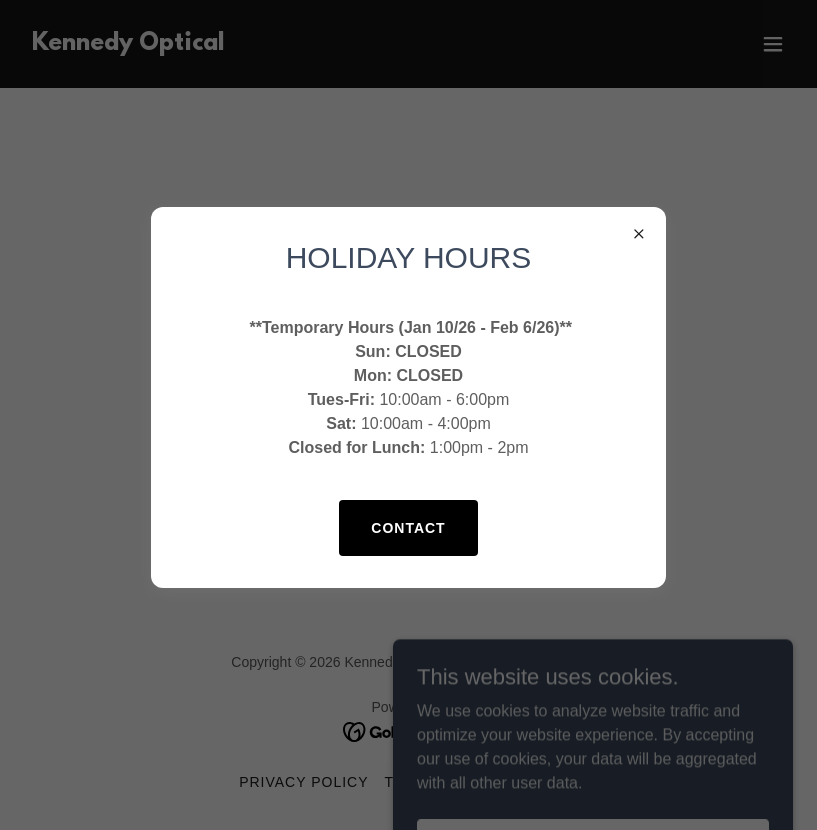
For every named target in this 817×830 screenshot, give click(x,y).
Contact (408, 528)
